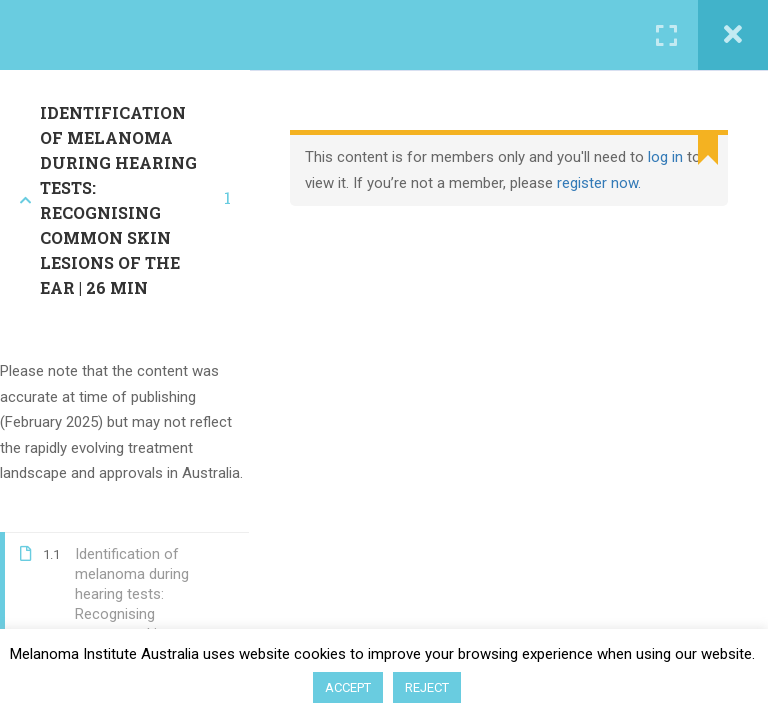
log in (665, 157)
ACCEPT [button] (348, 687)
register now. (599, 183)
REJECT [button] (427, 687)
